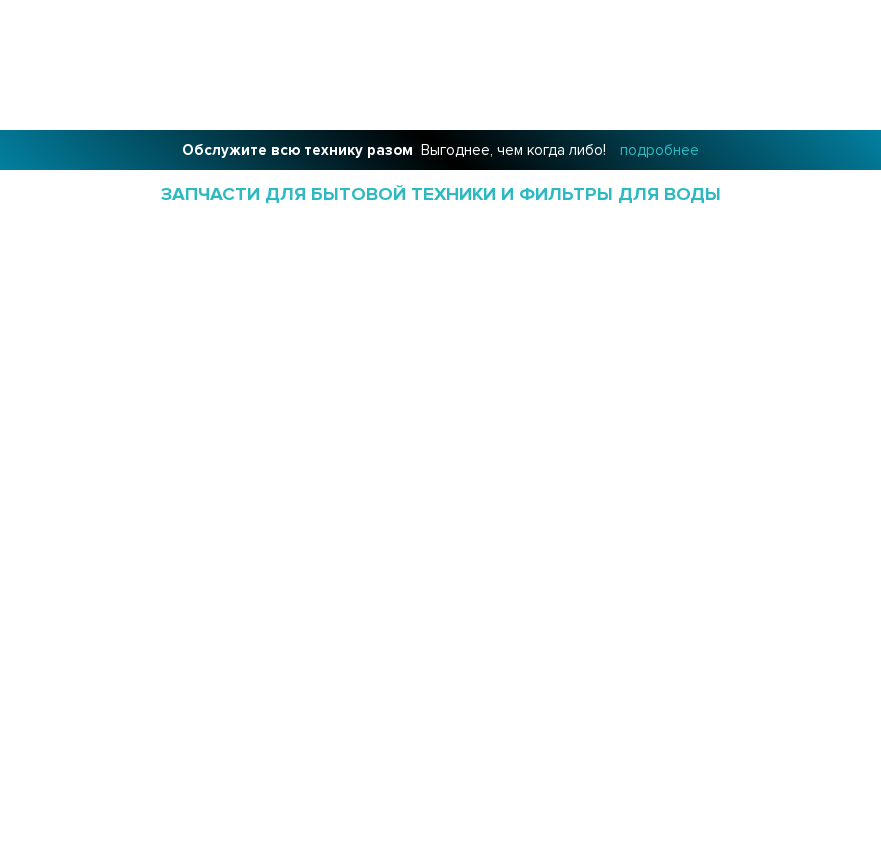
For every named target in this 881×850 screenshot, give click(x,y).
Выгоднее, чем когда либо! (440, 150)
